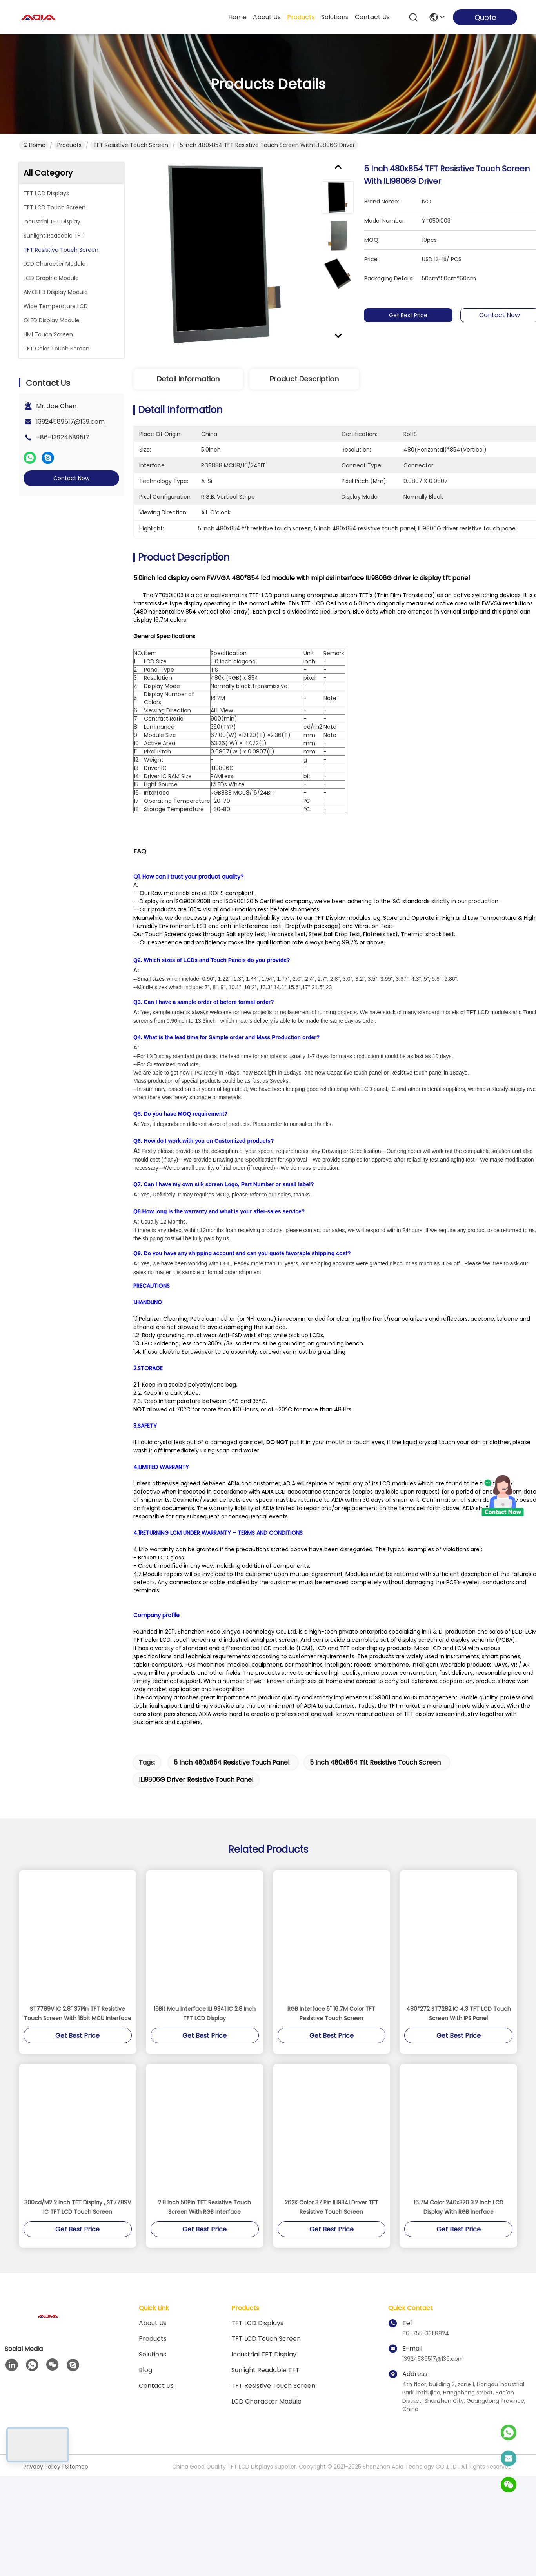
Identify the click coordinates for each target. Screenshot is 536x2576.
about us (267, 17)
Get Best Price (415, 315)
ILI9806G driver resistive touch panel (196, 1801)
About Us (153, 2344)
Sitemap (76, 2488)
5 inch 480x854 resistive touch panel (231, 1783)
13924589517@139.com (70, 421)
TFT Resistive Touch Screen (130, 145)
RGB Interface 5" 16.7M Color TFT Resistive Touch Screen (331, 2035)
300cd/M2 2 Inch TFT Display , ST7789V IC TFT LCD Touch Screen (77, 2228)
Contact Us (156, 2407)
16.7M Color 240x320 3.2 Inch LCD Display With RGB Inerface (458, 2228)
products (301, 17)
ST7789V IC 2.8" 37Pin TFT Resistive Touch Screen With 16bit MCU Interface (77, 2035)
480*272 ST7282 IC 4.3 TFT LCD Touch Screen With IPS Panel (458, 2035)
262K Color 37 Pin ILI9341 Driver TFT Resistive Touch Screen (331, 2228)
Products (69, 145)
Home (237, 17)
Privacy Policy (42, 2488)
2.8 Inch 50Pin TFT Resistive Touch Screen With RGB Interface (204, 2228)
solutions (335, 17)
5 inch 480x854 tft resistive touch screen (375, 1783)
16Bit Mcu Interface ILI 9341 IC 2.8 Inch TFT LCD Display (205, 2035)
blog (145, 2391)
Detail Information (188, 379)
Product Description (304, 379)
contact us (372, 17)
